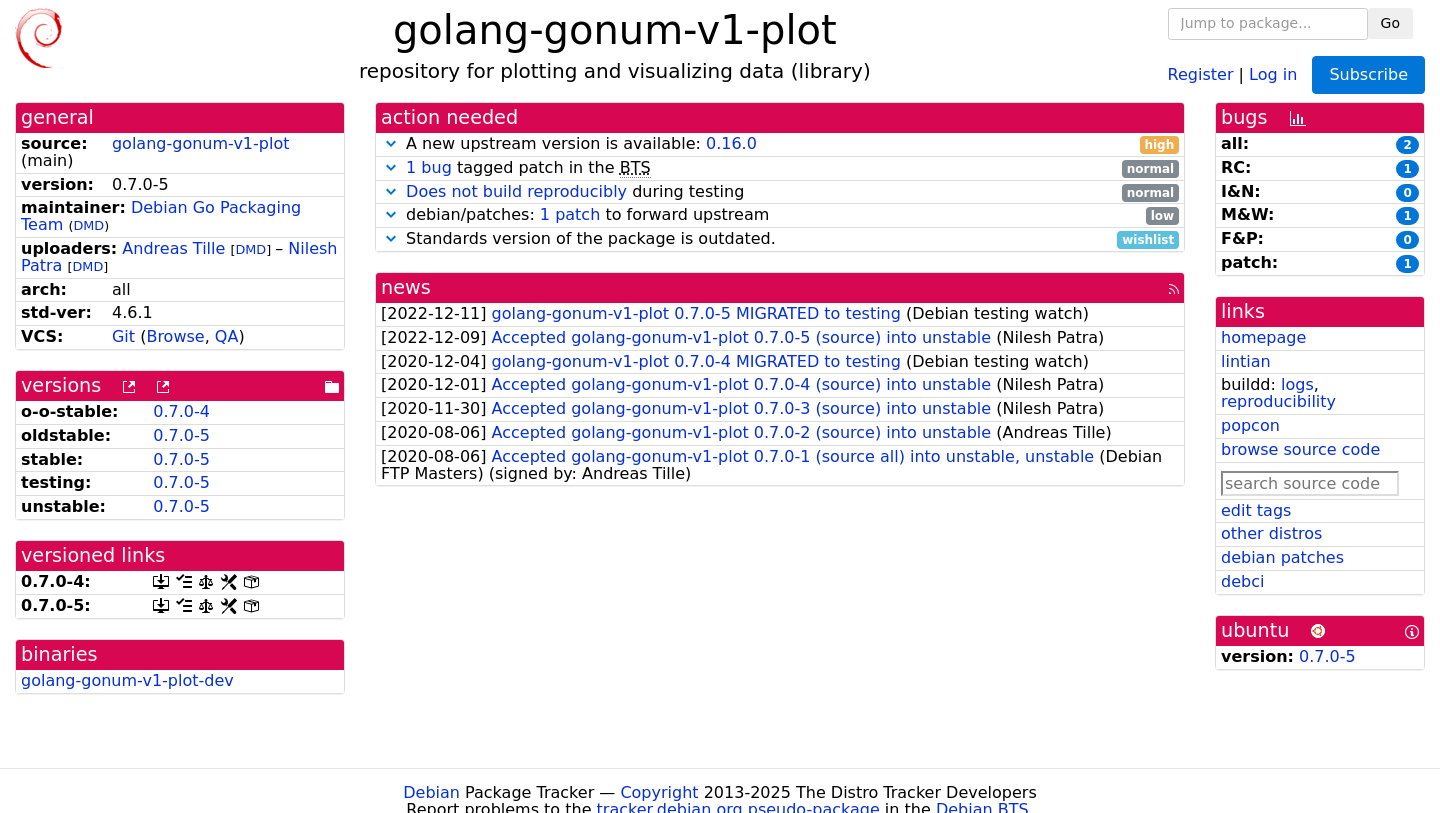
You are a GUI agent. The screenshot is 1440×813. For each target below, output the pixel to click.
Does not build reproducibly (516, 191)
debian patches (1282, 557)
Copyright (659, 792)
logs (1297, 384)
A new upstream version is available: (780, 144)
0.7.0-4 (181, 411)
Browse (175, 336)
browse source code (1300, 449)
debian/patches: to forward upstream (780, 215)
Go (1390, 23)
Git (123, 336)
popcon (1250, 425)
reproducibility (1278, 401)
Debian (431, 792)
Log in (1273, 73)
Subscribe (1368, 74)
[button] (391, 143)
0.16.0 (731, 143)
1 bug (429, 167)
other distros (1271, 533)
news (406, 287)
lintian (1246, 361)
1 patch (570, 214)
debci (1242, 581)
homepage (1263, 337)
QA (227, 336)
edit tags (1256, 510)
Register (1201, 73)
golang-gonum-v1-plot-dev (127, 680)
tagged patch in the (780, 168)
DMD (88, 225)
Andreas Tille (173, 248)
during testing (780, 192)
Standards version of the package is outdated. (780, 239)
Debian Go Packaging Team (161, 216)
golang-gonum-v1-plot (201, 143)
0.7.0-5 (181, 435)
